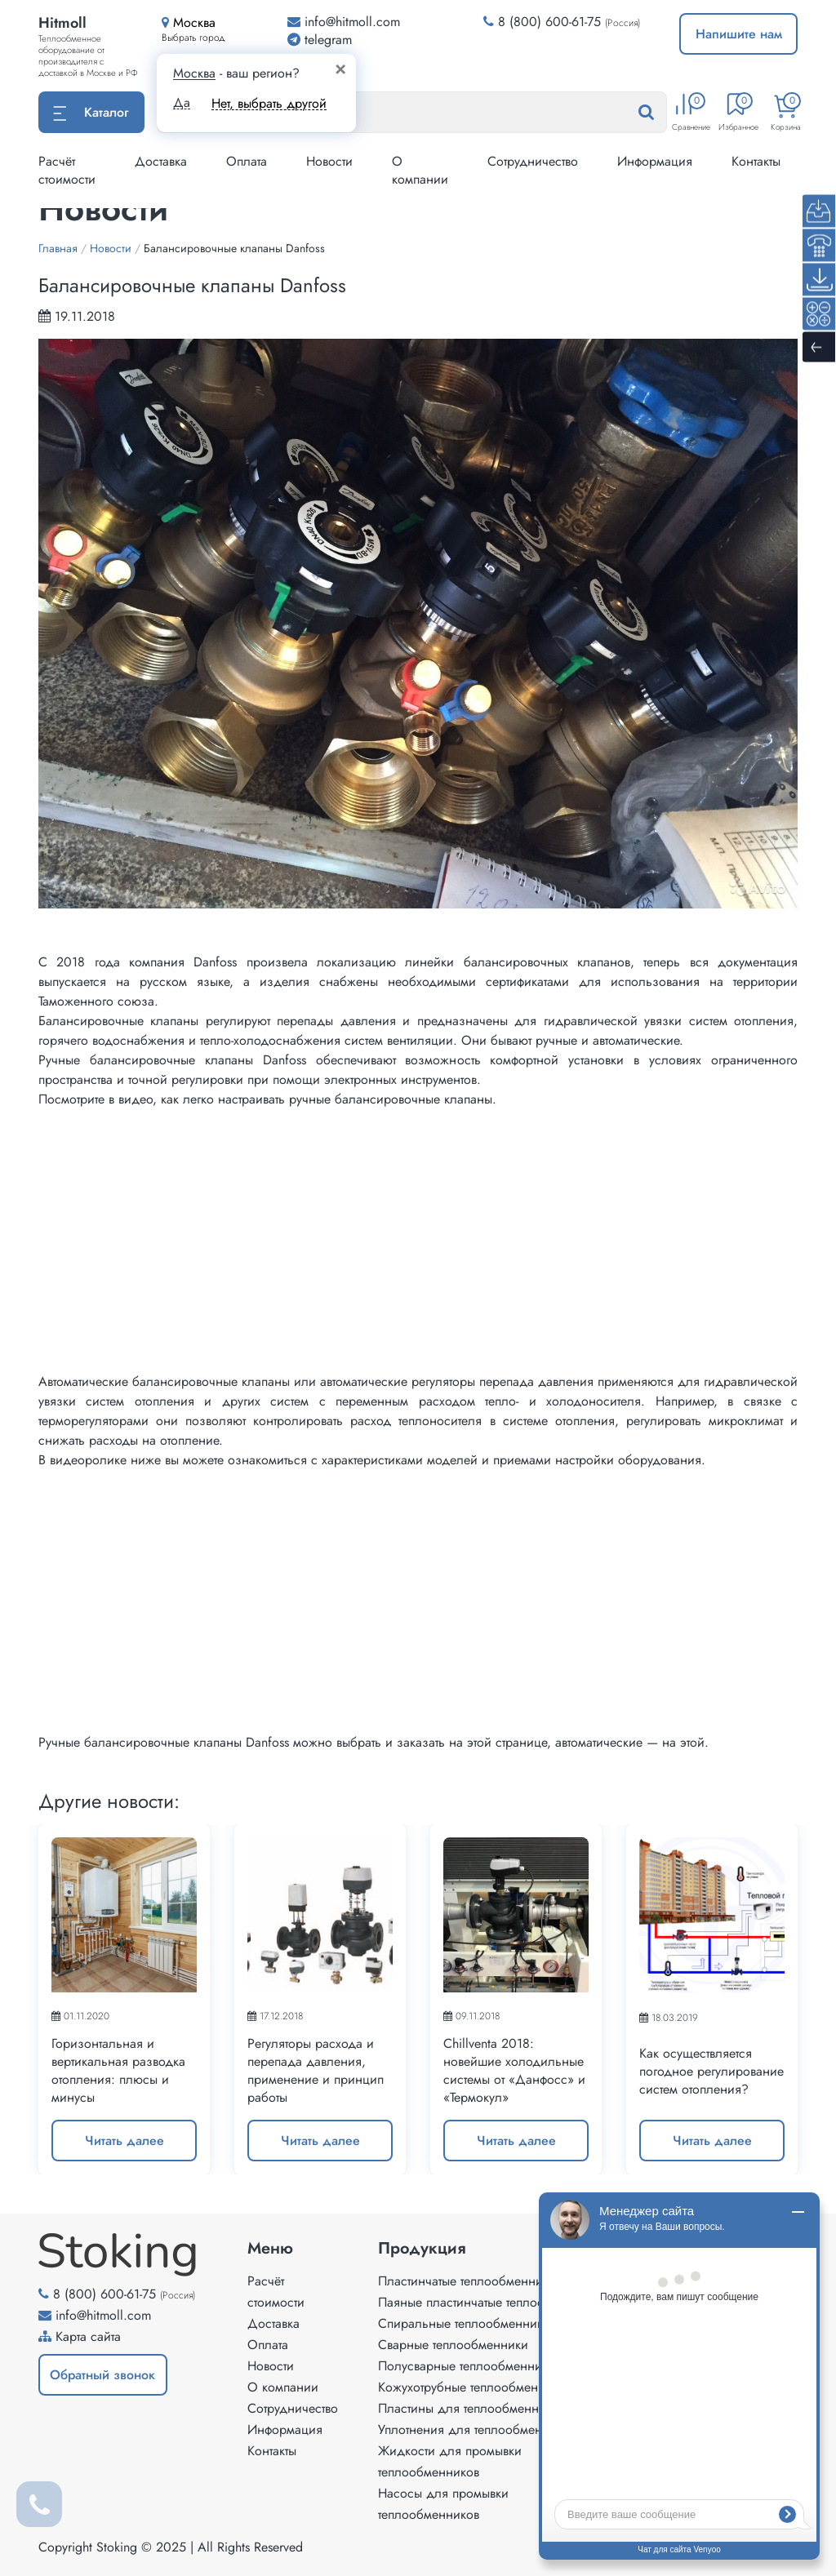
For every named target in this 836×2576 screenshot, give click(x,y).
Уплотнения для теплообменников (477, 2429)
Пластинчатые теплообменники (467, 2281)
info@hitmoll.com (103, 2315)
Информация (654, 161)
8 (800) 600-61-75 (549, 21)
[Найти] (662, 112)
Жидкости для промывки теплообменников (450, 2461)
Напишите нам (739, 33)
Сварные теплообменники (453, 2344)
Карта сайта (88, 2336)
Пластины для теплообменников (471, 2408)
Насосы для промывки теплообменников (443, 2504)
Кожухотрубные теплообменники (472, 2387)
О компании (420, 170)
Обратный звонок (102, 2374)
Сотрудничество (532, 161)
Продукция (422, 2249)
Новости (329, 161)
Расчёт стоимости (67, 170)
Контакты (756, 161)
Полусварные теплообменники (466, 2365)
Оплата (246, 161)
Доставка (161, 161)
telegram (319, 39)
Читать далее (124, 2140)
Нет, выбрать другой (269, 103)
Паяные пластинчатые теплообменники (490, 2302)
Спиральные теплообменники (464, 2323)
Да (181, 103)
